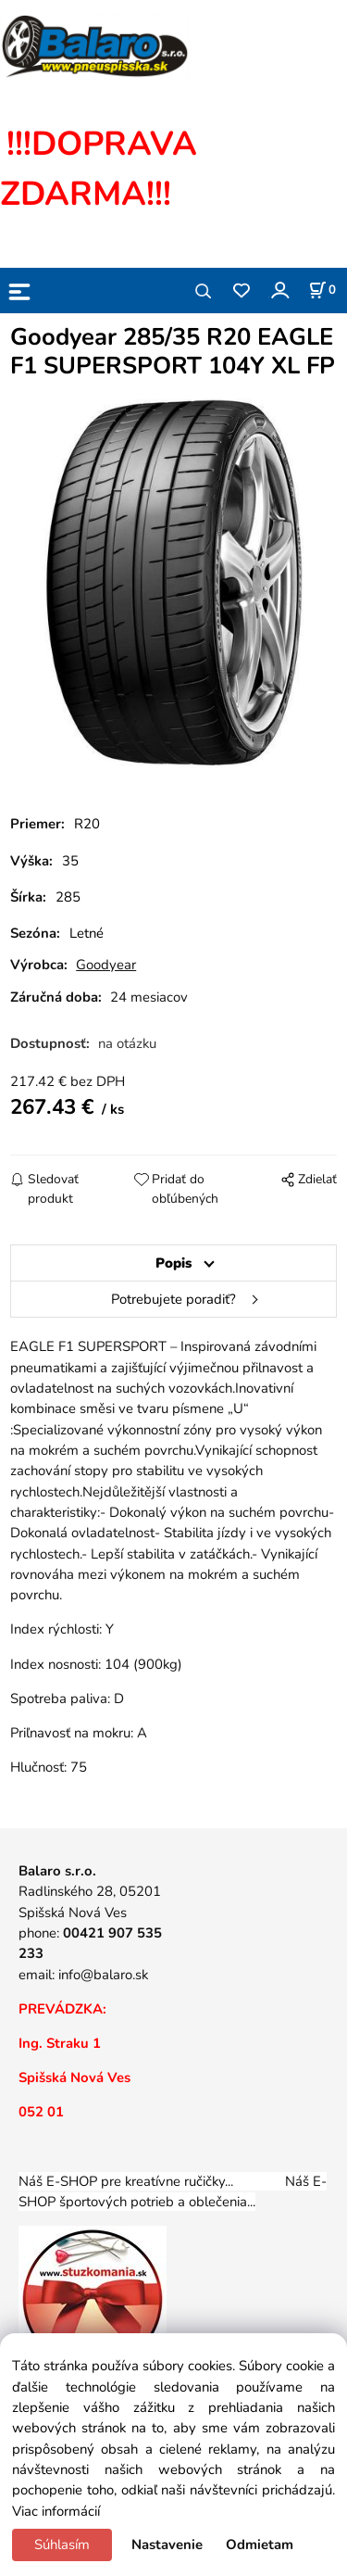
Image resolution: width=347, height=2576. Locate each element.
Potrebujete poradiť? (173, 1299)
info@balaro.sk (103, 1974)
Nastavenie (167, 2544)
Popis (173, 1263)
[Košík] (322, 290)
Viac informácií (56, 2511)
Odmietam (259, 2544)
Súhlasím (62, 2544)
